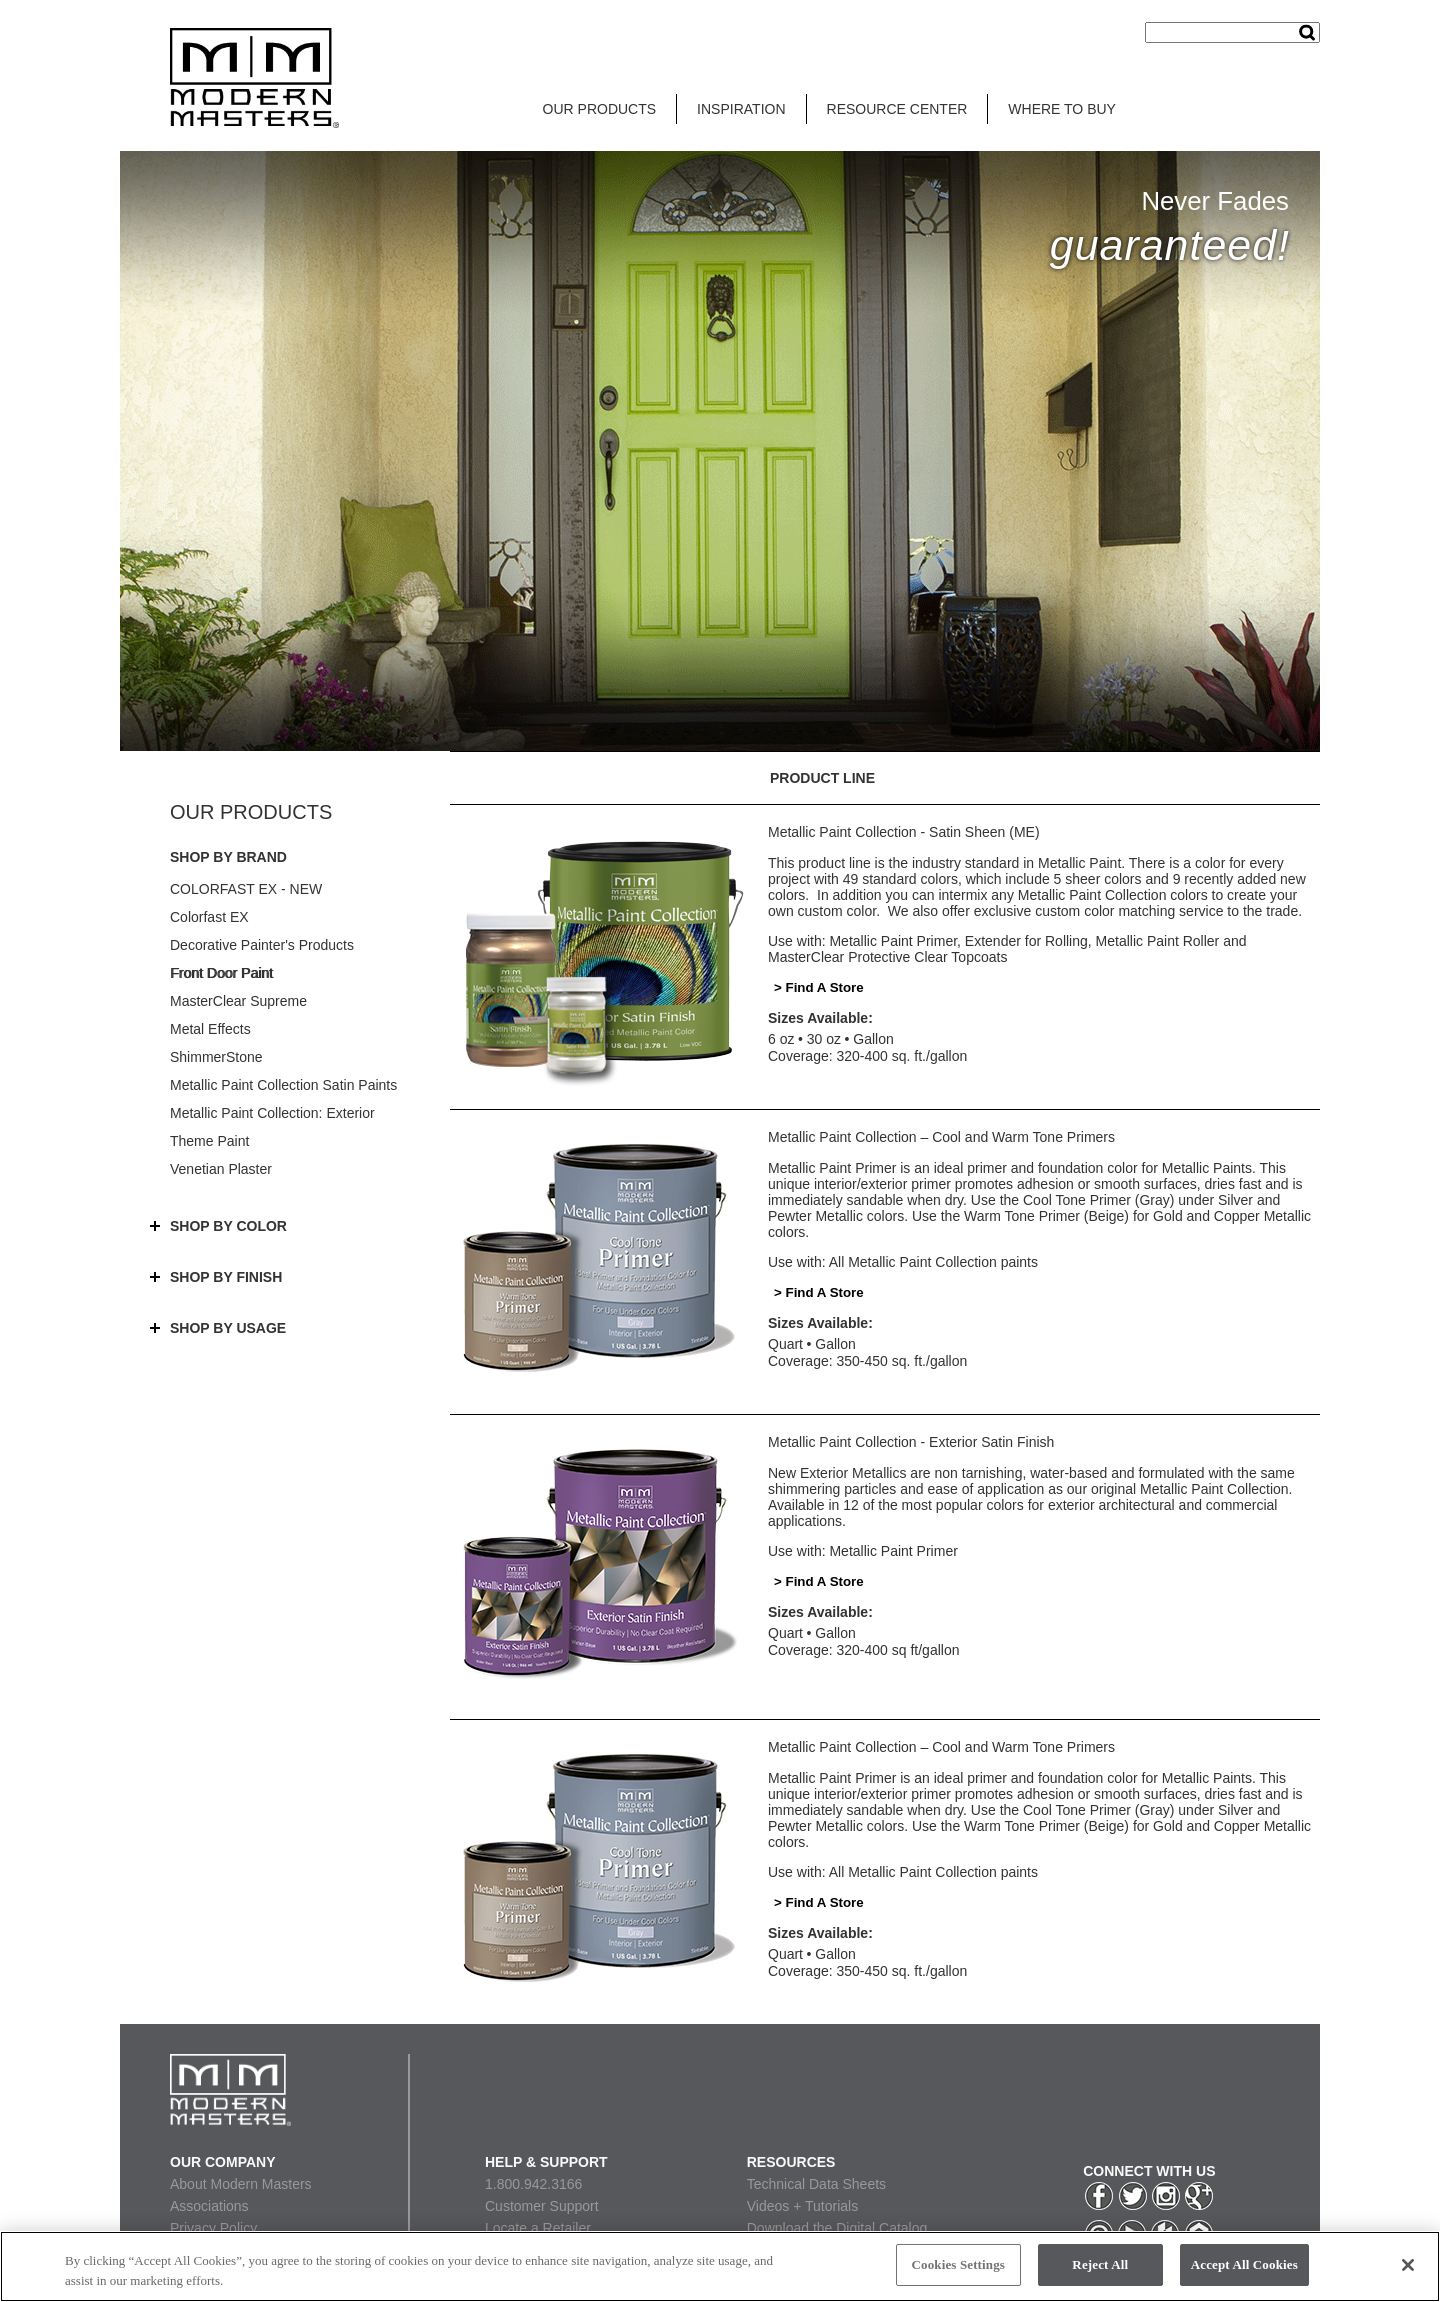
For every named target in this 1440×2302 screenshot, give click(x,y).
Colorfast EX (209, 917)
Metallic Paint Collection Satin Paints (283, 1085)
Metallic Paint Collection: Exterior (272, 1113)
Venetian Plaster (221, 1169)
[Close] (1408, 2265)
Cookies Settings (958, 2264)
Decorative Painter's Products (262, 945)
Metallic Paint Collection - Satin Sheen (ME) (904, 832)
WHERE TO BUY (1062, 109)
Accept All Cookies (1244, 2264)
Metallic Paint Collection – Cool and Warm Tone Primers (941, 1137)
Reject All (1100, 2264)
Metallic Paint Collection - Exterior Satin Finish (911, 1442)
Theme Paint (209, 1141)
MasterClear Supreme (238, 1001)
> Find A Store (819, 987)
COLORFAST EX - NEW (246, 889)
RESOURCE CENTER (897, 109)
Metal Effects (210, 1029)
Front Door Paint (221, 973)
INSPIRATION (741, 109)
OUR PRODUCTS (600, 109)
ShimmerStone (216, 1057)
